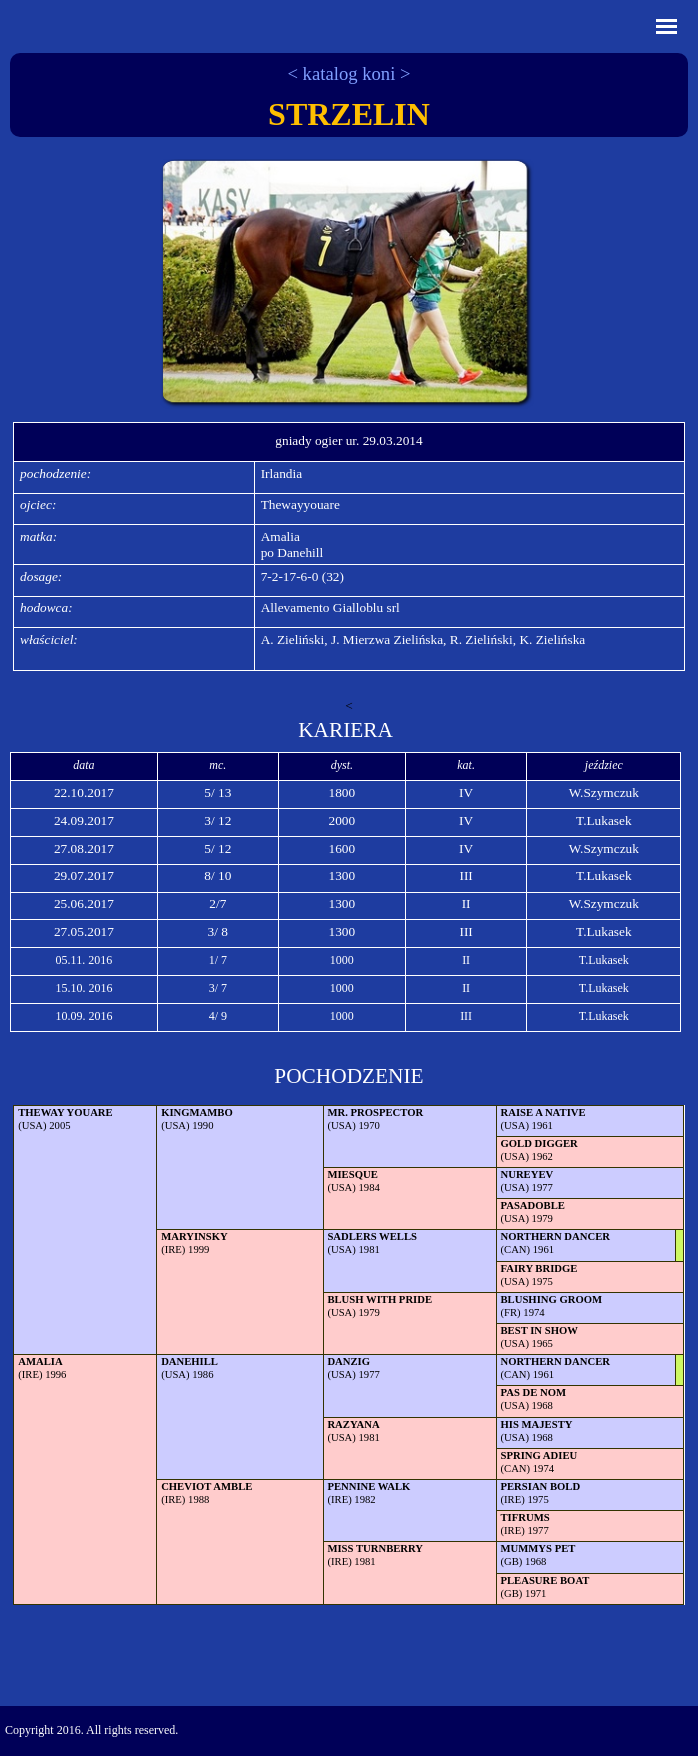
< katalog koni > (348, 73)
